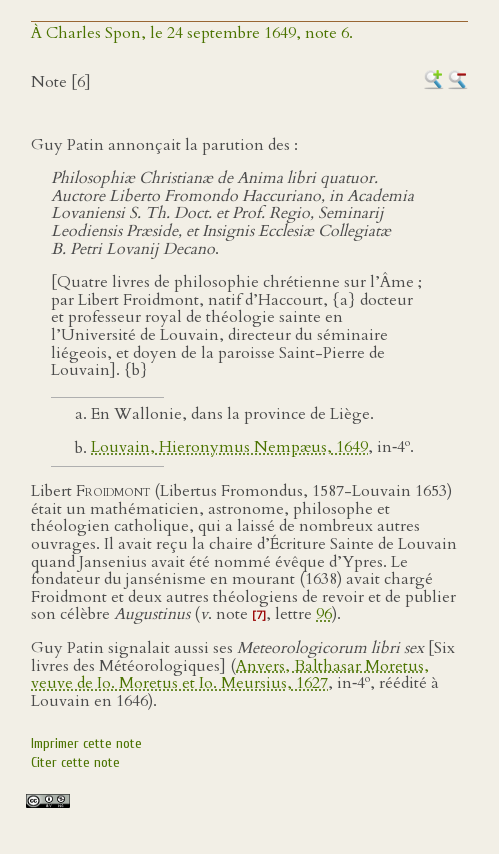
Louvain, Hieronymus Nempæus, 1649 (229, 448)
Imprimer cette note (86, 743)
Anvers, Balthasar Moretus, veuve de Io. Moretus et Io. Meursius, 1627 (230, 675)
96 (324, 614)
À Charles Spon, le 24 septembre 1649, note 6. (192, 33)
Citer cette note (75, 762)
